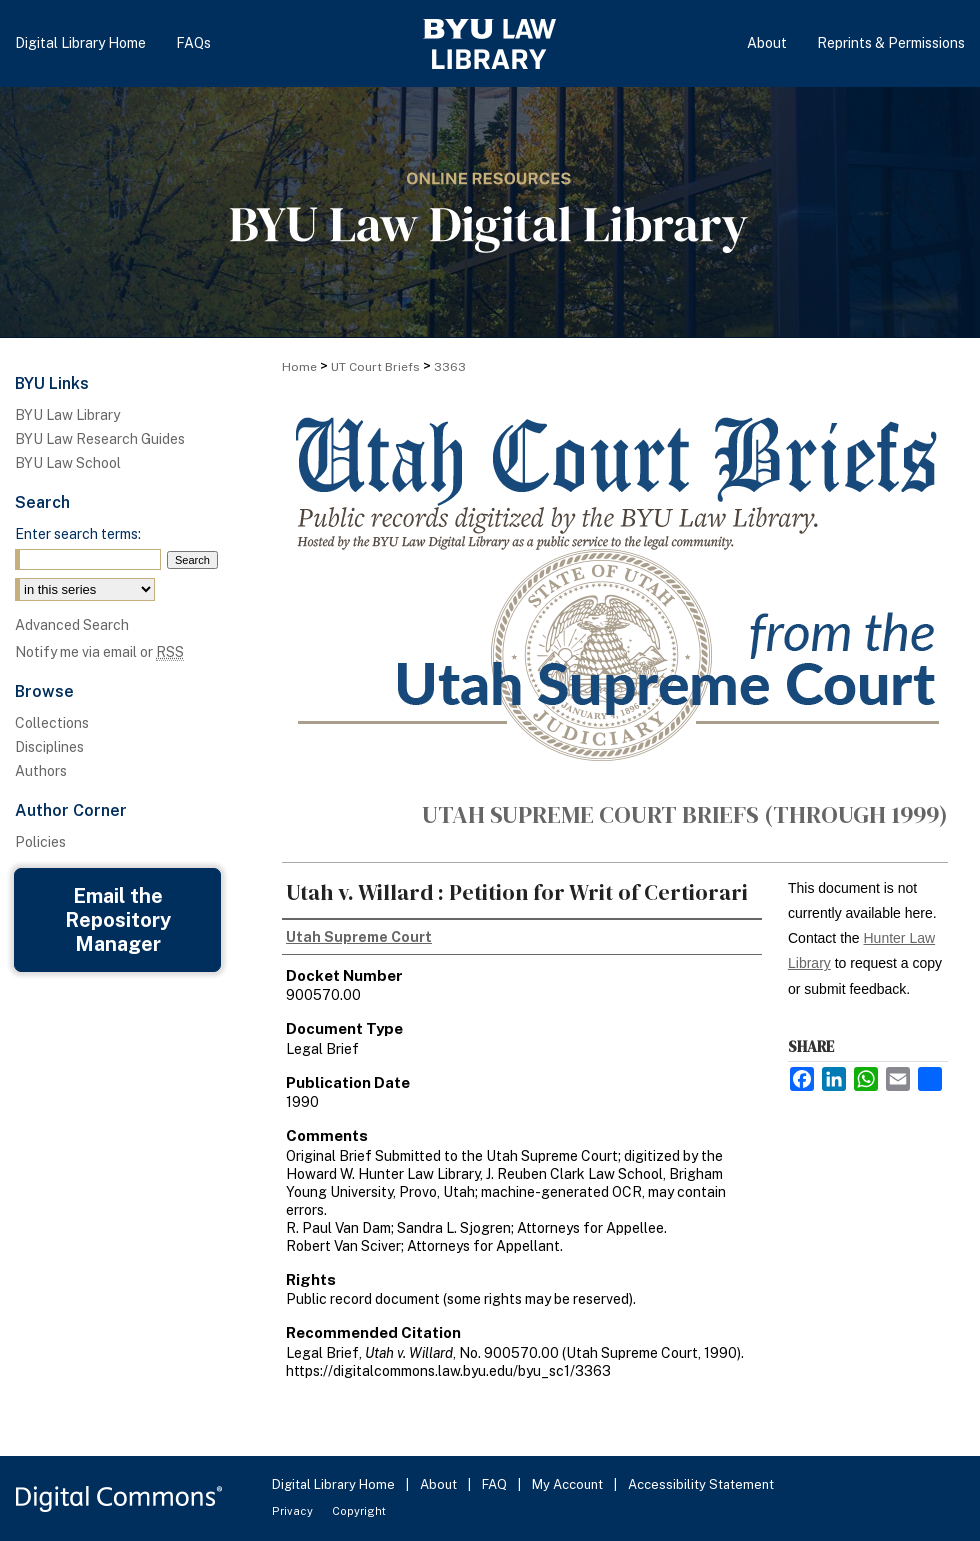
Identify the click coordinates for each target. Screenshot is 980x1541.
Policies (40, 842)
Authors (41, 771)
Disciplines (49, 747)
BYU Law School (68, 463)
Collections (52, 723)
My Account (569, 1484)
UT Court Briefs (375, 367)
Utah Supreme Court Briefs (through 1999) (685, 814)
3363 (450, 367)
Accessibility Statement (701, 1484)
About (440, 1484)
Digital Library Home (335, 1484)
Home (299, 367)
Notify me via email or (99, 652)
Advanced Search (72, 625)
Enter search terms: (78, 534)
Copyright (359, 1511)
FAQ (496, 1484)
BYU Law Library (67, 415)
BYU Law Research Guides (100, 439)
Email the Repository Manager (118, 920)
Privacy (294, 1511)
